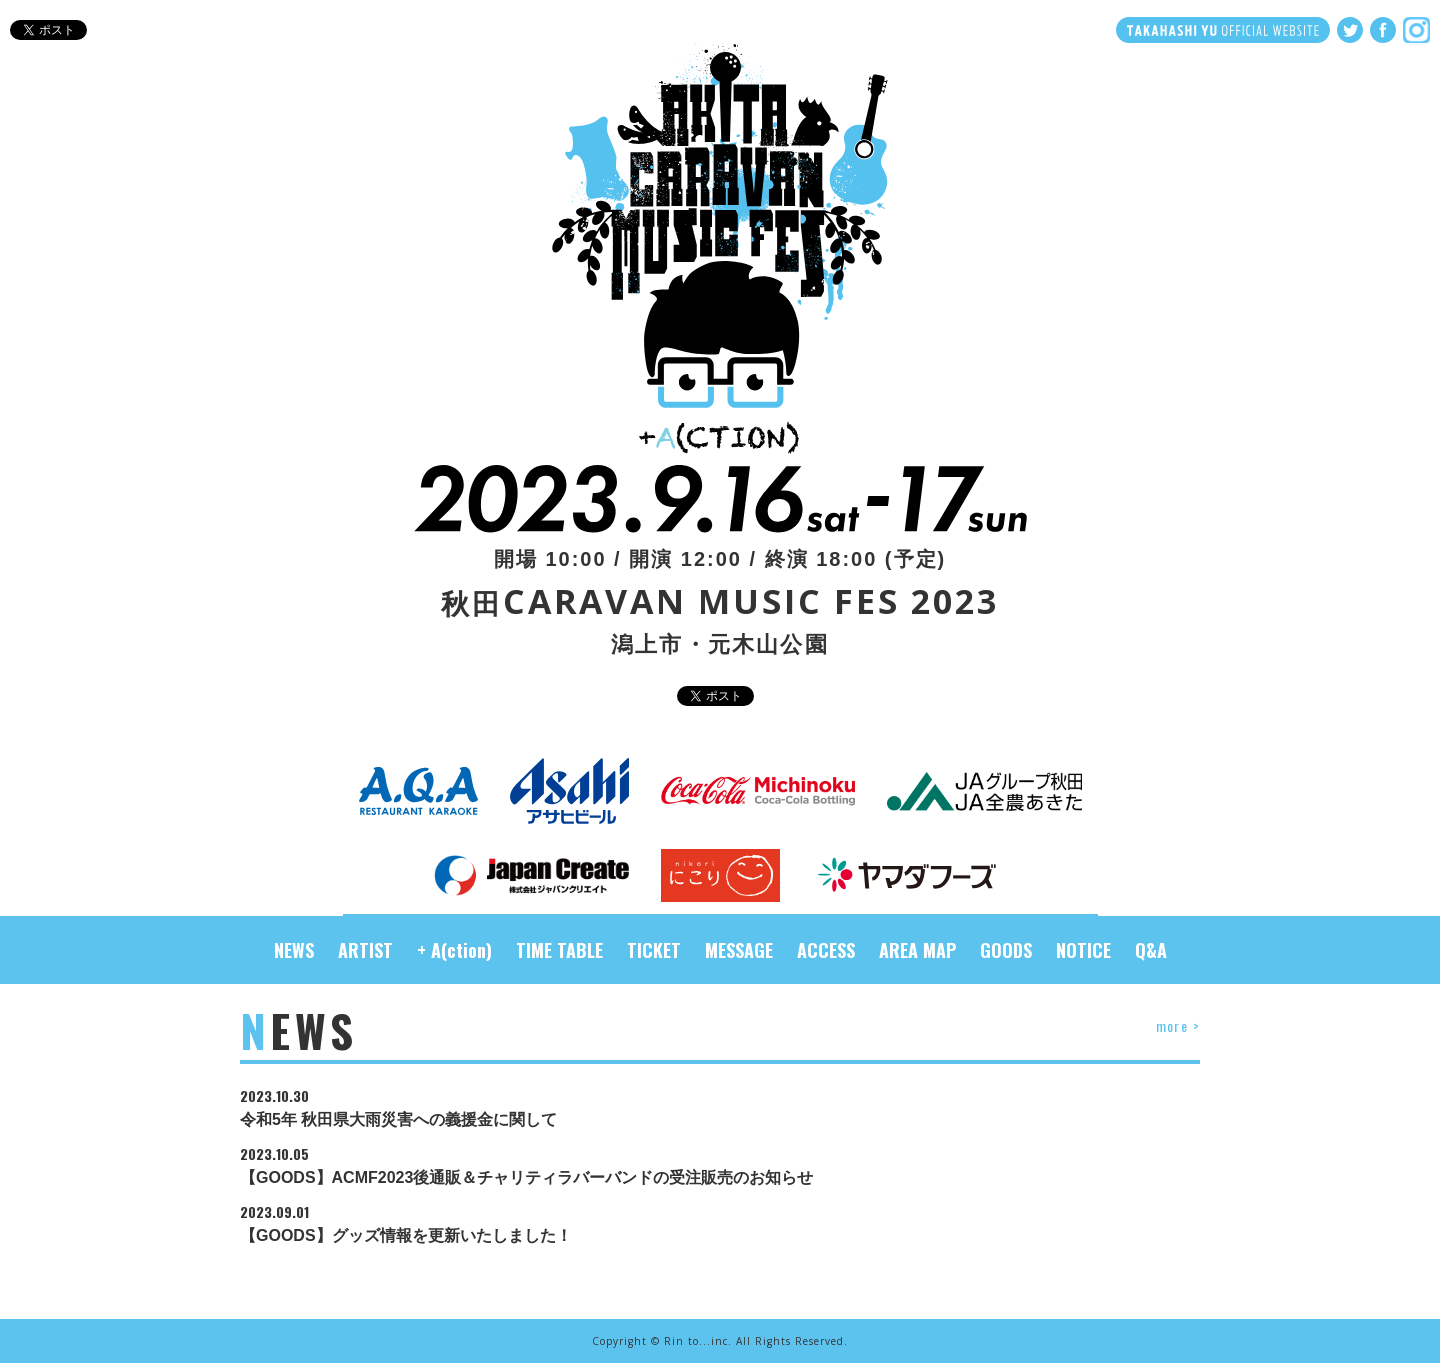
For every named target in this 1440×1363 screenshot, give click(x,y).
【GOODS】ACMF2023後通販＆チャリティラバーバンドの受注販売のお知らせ (720, 1166)
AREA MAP (917, 950)
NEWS (294, 950)
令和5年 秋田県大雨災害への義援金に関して (720, 1108)
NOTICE (1083, 950)
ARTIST (365, 950)
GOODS (1006, 950)
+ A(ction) (454, 950)
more (1178, 1026)
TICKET (654, 950)
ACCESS (826, 950)
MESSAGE (739, 950)
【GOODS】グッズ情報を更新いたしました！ (720, 1224)
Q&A (1151, 950)
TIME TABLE (559, 950)
